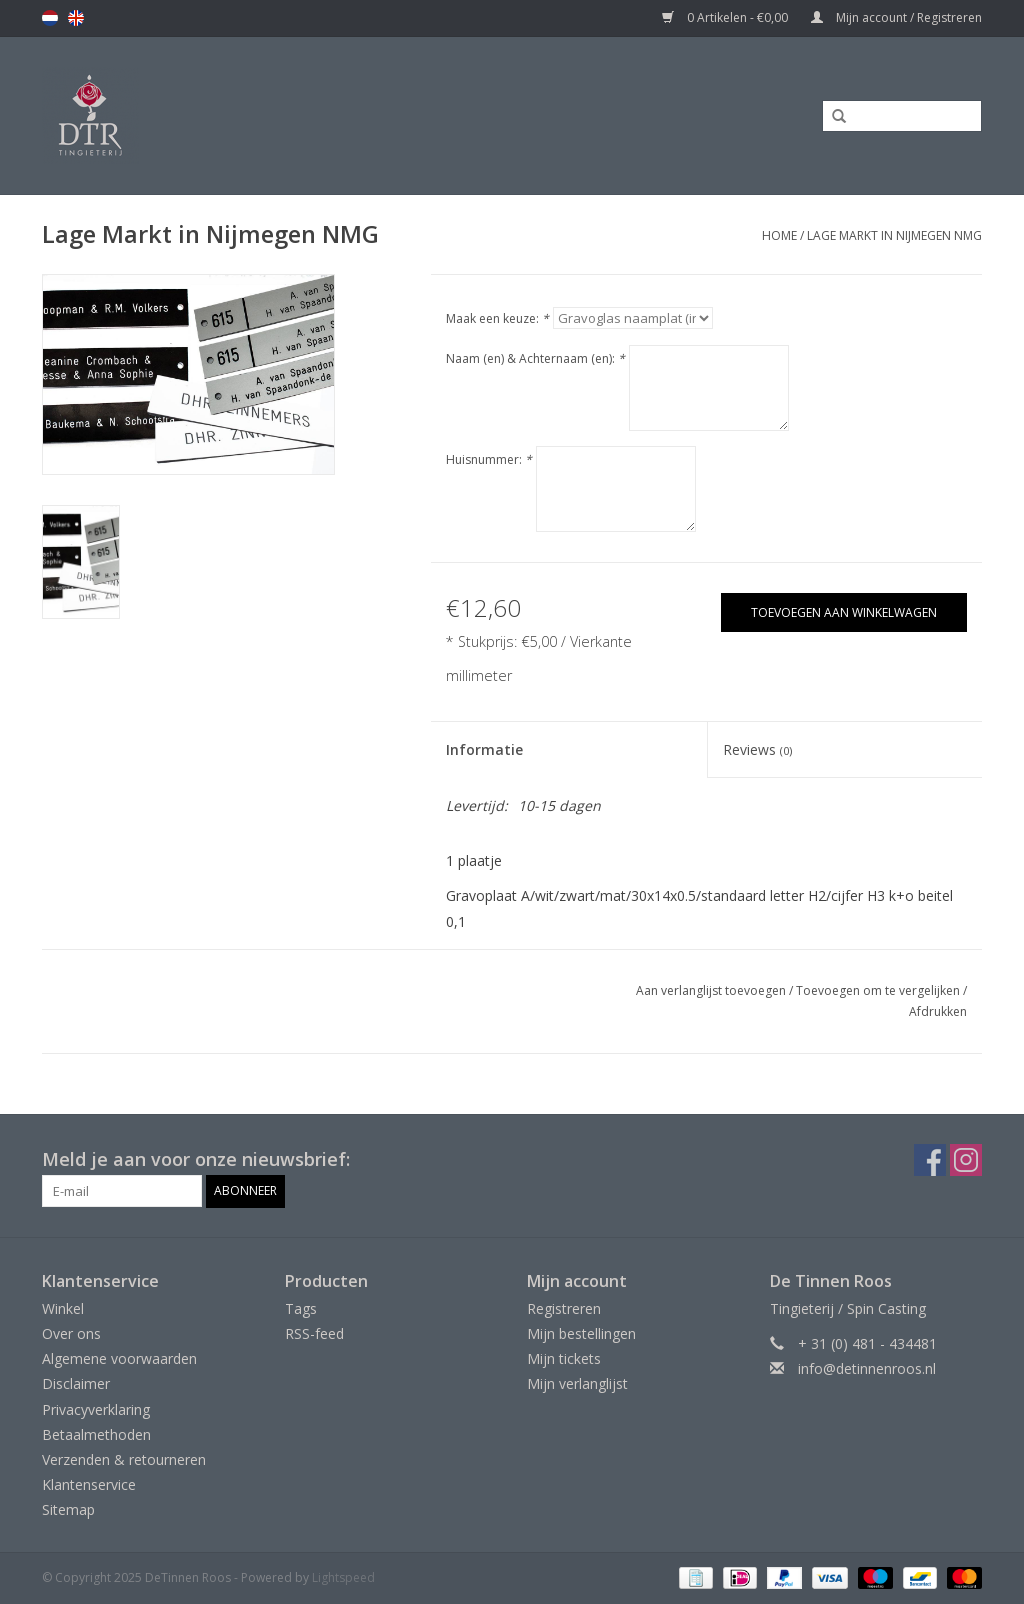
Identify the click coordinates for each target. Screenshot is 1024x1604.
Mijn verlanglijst (577, 1383)
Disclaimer (76, 1383)
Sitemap (68, 1509)
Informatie (484, 749)
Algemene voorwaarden (119, 1358)
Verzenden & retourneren (124, 1459)
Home (779, 235)
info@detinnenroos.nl (867, 1368)
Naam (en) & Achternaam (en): (535, 358)
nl (50, 18)
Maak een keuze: (497, 318)
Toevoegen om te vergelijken (879, 990)
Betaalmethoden (96, 1434)
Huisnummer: (489, 459)
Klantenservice (89, 1484)
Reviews (757, 749)
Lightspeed (343, 1577)
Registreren (564, 1308)
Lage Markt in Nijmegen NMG (894, 235)
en (76, 18)
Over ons (71, 1333)
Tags (301, 1308)
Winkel (63, 1308)
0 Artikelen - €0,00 (726, 17)
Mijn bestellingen (581, 1333)
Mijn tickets (564, 1358)
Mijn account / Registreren (896, 17)
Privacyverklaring (96, 1409)
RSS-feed (314, 1333)
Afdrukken (938, 1011)
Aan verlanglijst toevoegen (711, 990)
